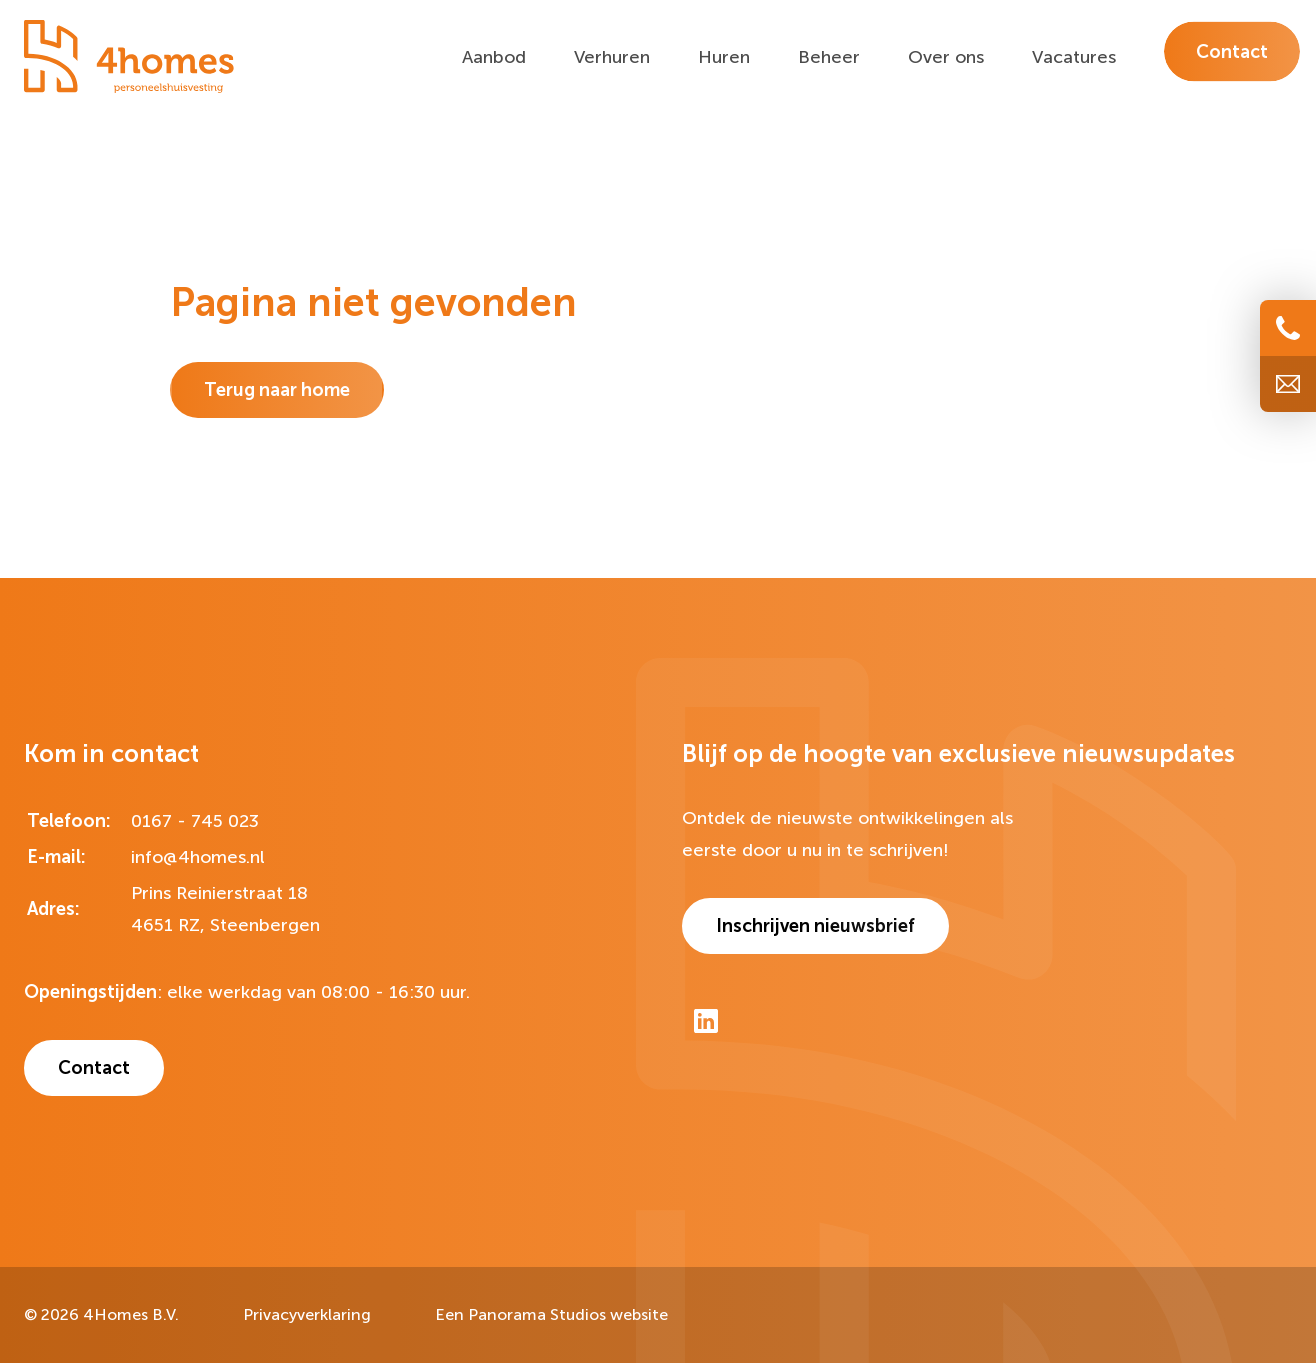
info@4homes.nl (198, 857)
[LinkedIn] (706, 1021)
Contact (94, 1068)
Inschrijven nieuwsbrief (815, 926)
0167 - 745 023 (195, 821)
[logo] (129, 57)
